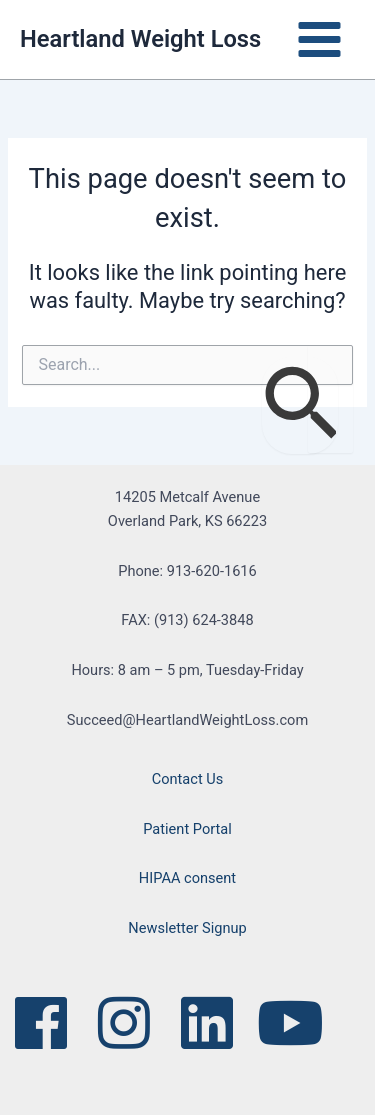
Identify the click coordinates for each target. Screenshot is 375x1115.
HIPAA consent (187, 878)
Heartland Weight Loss (140, 39)
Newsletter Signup (187, 928)
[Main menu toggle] (319, 39)
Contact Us (188, 779)
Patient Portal (187, 829)
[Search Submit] (300, 405)
